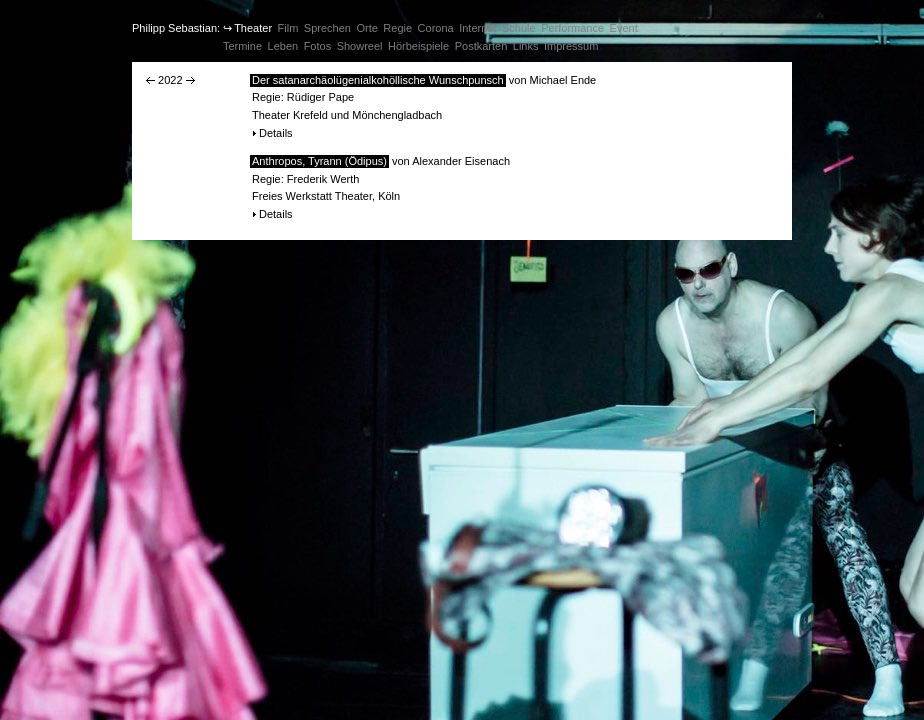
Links (526, 46)
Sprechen (327, 28)
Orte (366, 28)
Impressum (571, 46)
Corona (436, 28)
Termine (242, 46)
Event (624, 28)
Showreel (360, 46)
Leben (283, 46)
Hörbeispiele (418, 46)
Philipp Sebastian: (176, 28)
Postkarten (481, 46)
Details (276, 133)
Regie (397, 28)
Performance (572, 28)
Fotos (318, 46)
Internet (477, 28)
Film (288, 28)
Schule (519, 28)
